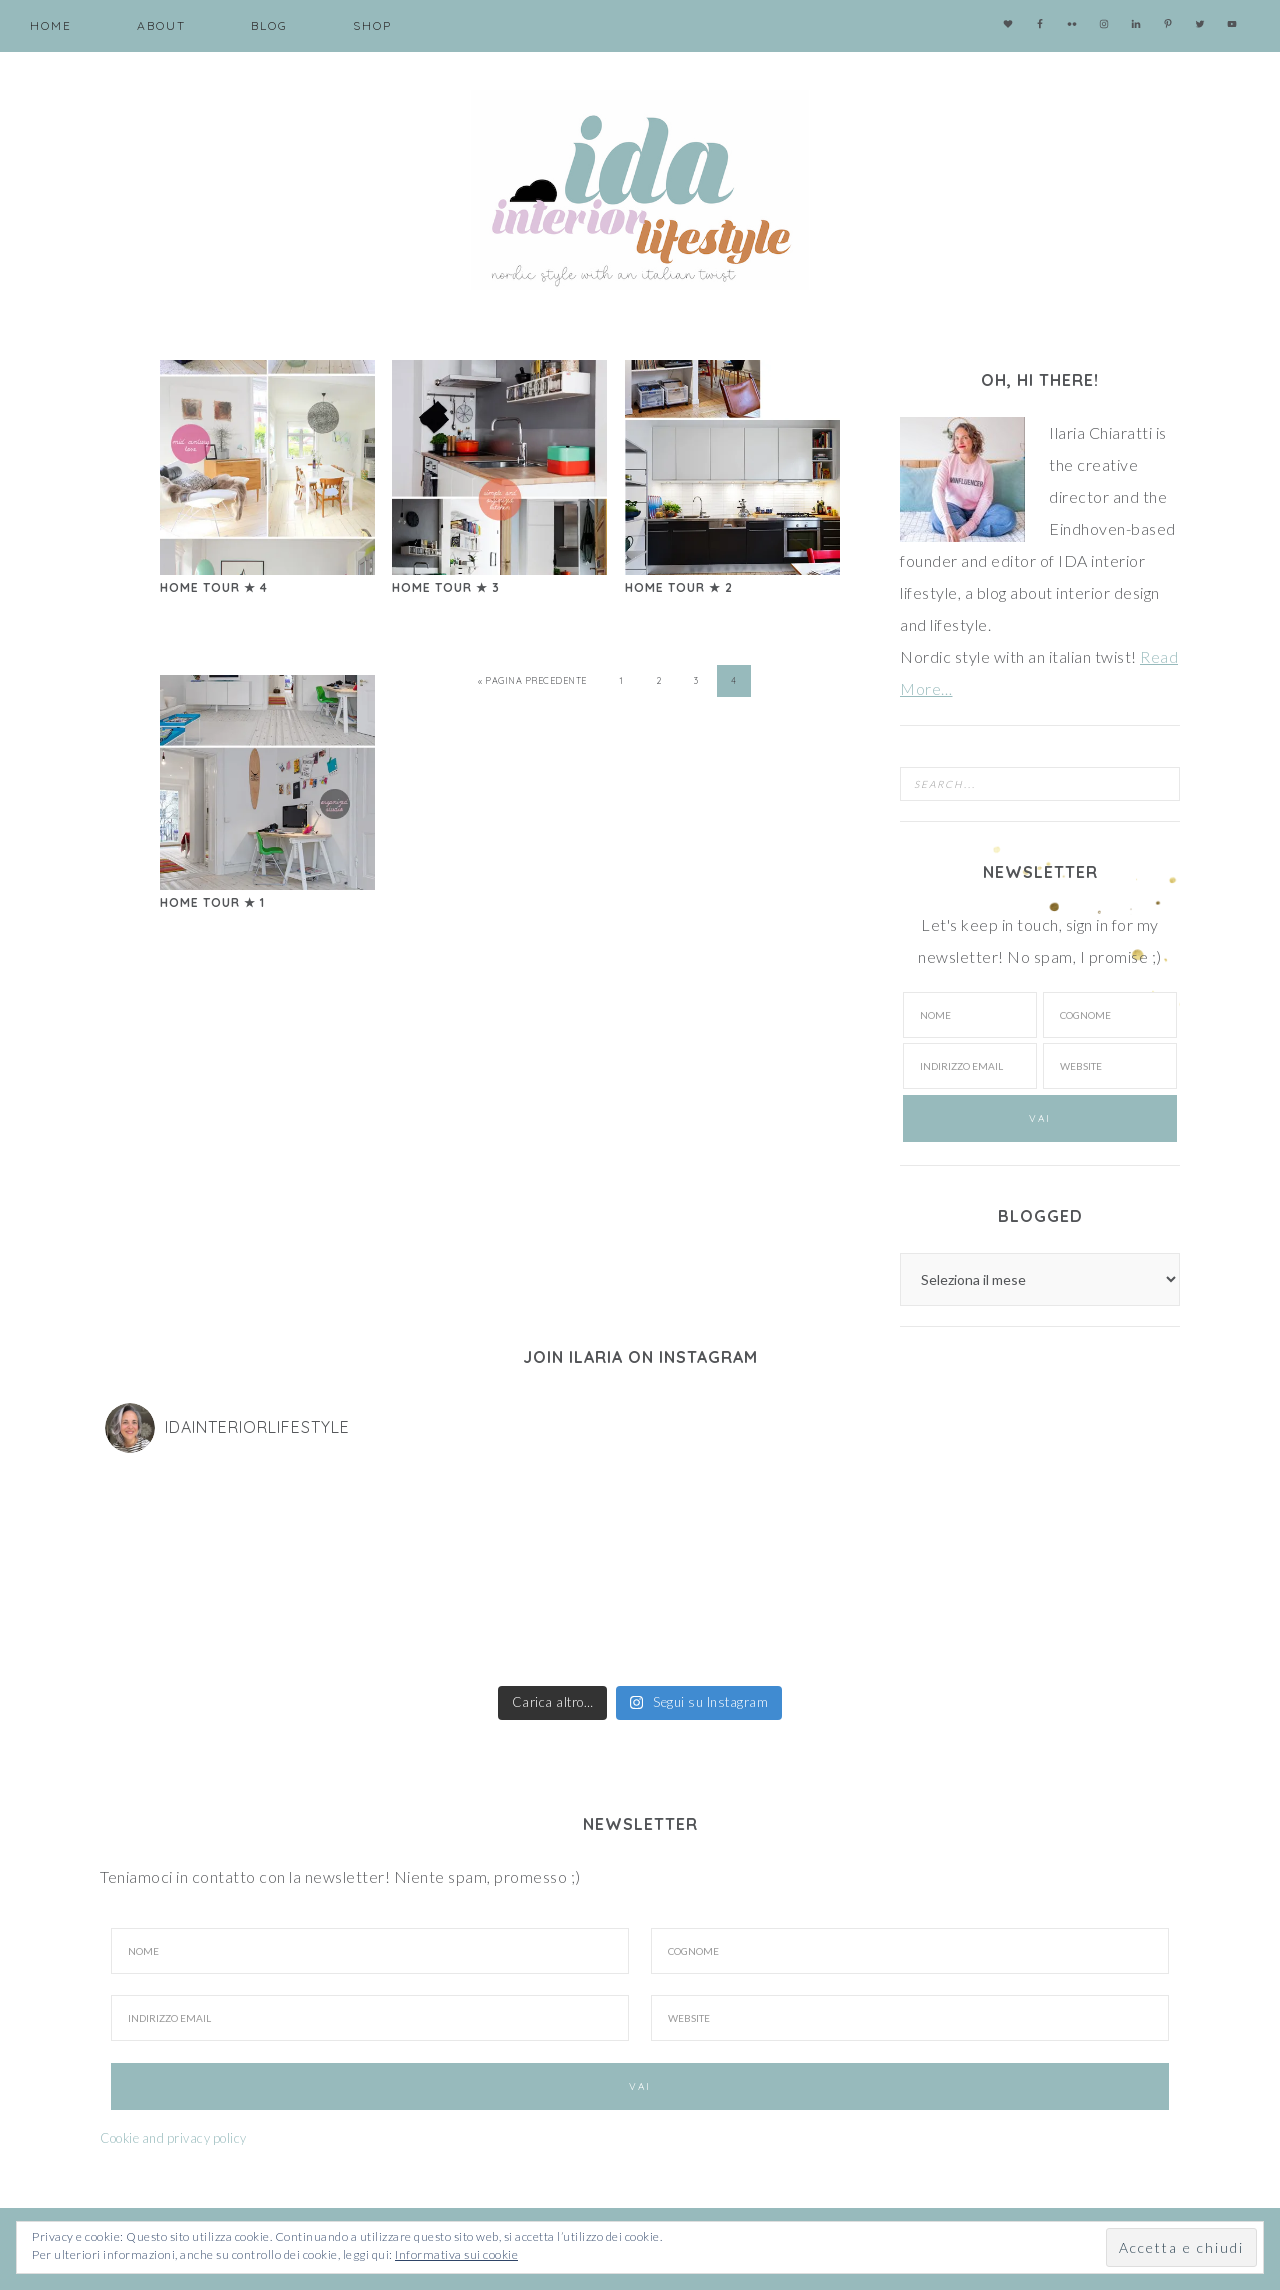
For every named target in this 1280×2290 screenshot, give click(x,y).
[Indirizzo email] (970, 1066)
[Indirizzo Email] (370, 2018)
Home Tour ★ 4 (214, 587)
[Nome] (970, 1015)
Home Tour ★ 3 (446, 587)
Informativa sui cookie (456, 2254)
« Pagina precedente (532, 680)
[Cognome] (1110, 1015)
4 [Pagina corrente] (734, 680)
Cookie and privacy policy (173, 2138)
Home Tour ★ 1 (212, 902)
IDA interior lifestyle (640, 190)
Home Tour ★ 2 (679, 587)
